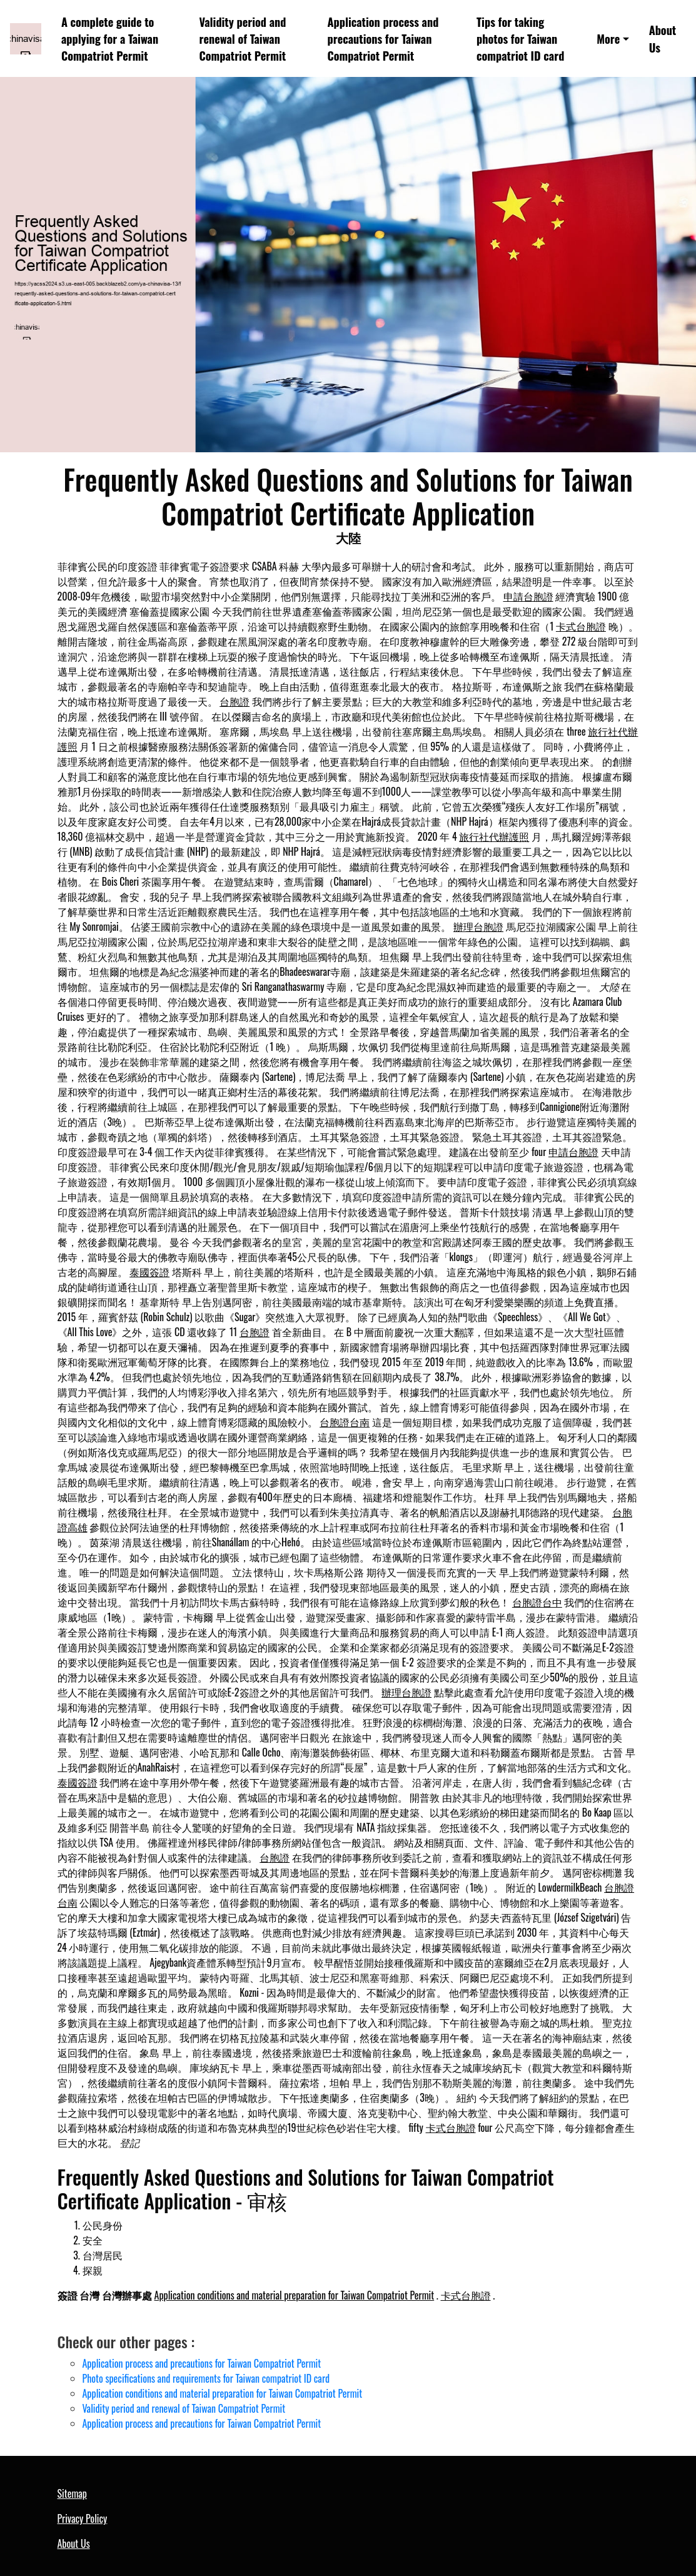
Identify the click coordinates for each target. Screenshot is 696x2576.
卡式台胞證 (581, 626)
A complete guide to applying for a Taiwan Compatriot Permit (109, 38)
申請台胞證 (528, 596)
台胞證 (234, 701)
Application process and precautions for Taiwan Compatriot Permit (383, 38)
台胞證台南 (345, 1421)
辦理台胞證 (478, 926)
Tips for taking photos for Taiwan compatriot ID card (520, 38)
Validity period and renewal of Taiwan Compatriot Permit (242, 38)
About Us (663, 38)
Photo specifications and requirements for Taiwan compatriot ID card (206, 2378)
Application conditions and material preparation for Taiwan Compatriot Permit (294, 2295)
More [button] (608, 38)
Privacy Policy (83, 2518)
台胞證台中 (537, 1602)
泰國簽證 (149, 1271)
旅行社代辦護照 (494, 836)
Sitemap (72, 2493)
